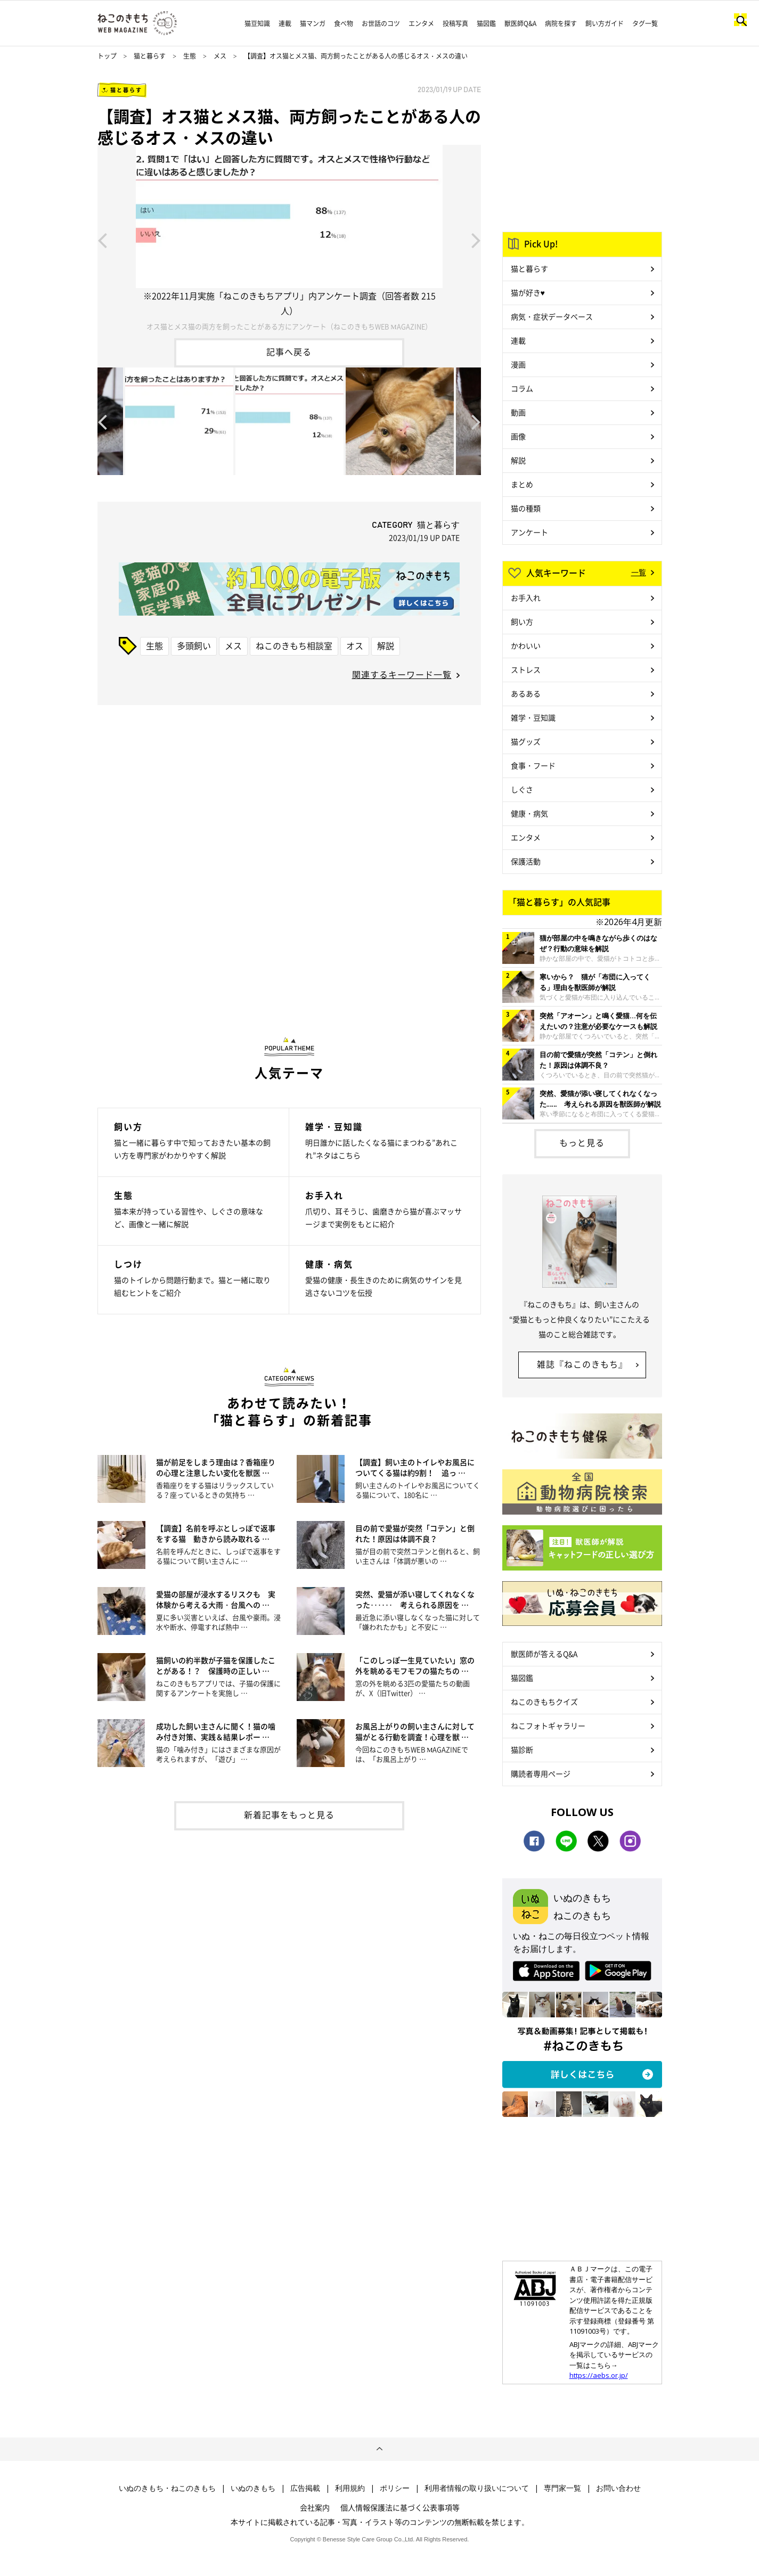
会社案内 (315, 2507)
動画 (518, 412)
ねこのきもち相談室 (294, 645)
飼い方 (522, 621)
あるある (526, 693)
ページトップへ (379, 2449)
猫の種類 (526, 508)
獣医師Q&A (520, 23)
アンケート (529, 532)
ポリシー (395, 2488)
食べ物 (343, 23)
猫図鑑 (486, 23)
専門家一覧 (562, 2488)
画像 (518, 436)
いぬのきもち (253, 2488)
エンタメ (421, 23)
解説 (385, 645)
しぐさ (522, 789)
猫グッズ (526, 741)
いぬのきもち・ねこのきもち (167, 2488)
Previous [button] (102, 239)
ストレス (526, 669)
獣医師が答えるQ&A (544, 1653)
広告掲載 (305, 2488)
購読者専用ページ (540, 1773)
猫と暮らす (150, 56)
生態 (189, 56)
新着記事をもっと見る (289, 1814)
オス (354, 645)
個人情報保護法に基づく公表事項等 (400, 2507)
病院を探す (561, 23)
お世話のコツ (381, 23)
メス (220, 56)
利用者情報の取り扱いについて (477, 2488)
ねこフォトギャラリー (548, 1725)
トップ (107, 56)
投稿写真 (455, 23)
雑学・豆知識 (533, 717)
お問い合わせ (618, 2488)
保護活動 (526, 861)
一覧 (638, 572)
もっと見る (582, 1142)
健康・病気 (529, 813)
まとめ (522, 484)
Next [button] (476, 239)
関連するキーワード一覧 (402, 674)
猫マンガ (312, 23)
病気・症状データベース (552, 316)
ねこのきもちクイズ (544, 1701)
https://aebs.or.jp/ (598, 2375)
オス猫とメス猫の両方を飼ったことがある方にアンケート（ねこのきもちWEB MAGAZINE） (288, 326)
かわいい (526, 645)
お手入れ (526, 597)
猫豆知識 (257, 23)
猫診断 (522, 1749)
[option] (289, 239)
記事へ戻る (289, 351)
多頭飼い (194, 645)
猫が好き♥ (528, 292)
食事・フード (533, 765)
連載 (285, 23)
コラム (522, 388)
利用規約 (350, 2488)
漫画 (518, 364)
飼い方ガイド (604, 23)
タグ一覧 (645, 23)
